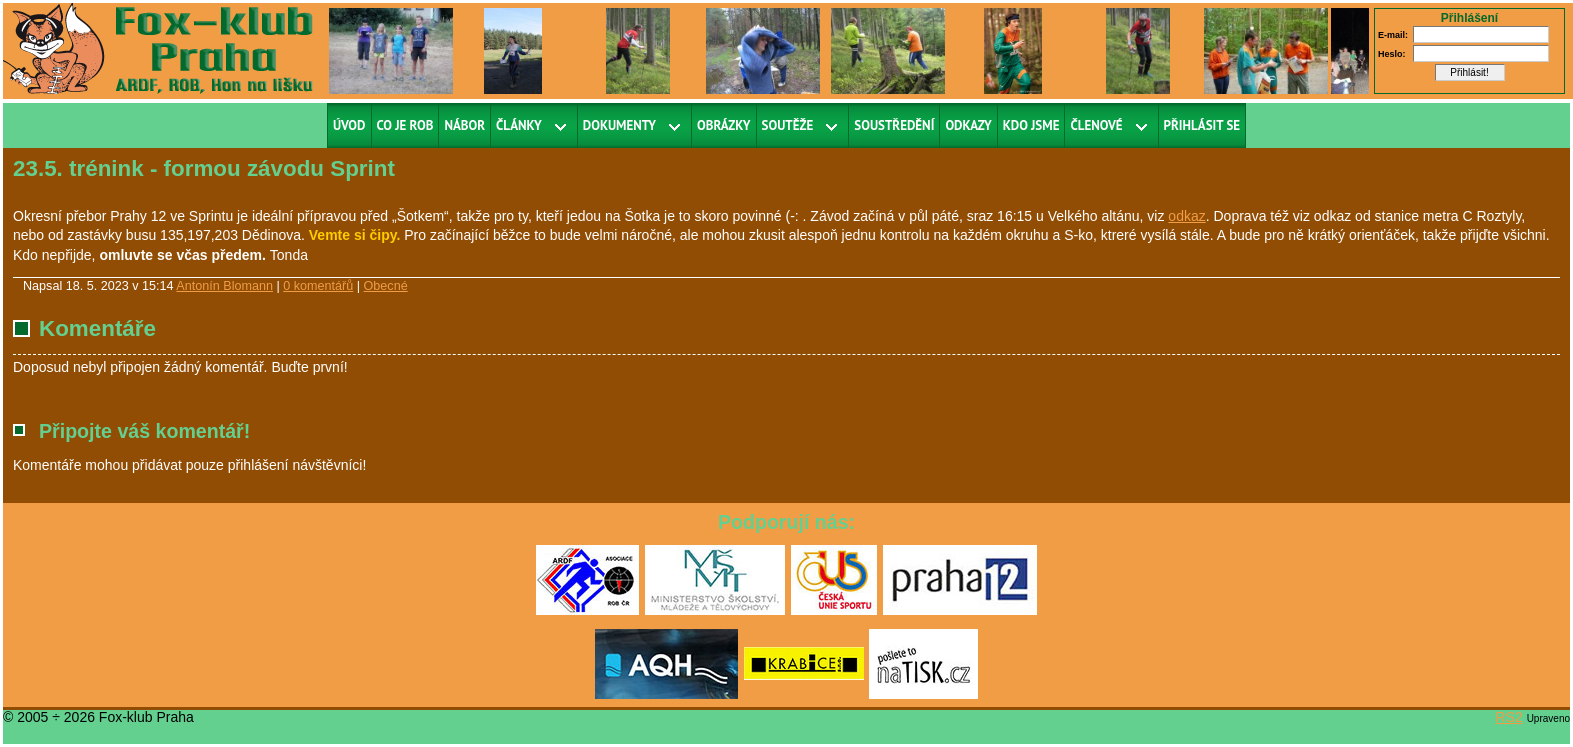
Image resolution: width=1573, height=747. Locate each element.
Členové (1096, 125)
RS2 (1509, 717)
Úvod (349, 125)
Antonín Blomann (224, 286)
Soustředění (894, 125)
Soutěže (788, 125)
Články (519, 125)
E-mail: (1393, 35)
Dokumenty (619, 125)
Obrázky (724, 125)
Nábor (464, 125)
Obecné (386, 286)
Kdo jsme (1031, 125)
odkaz (1186, 216)
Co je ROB (405, 125)
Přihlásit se (1202, 125)
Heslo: (1392, 54)
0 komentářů (318, 286)
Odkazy (968, 125)
